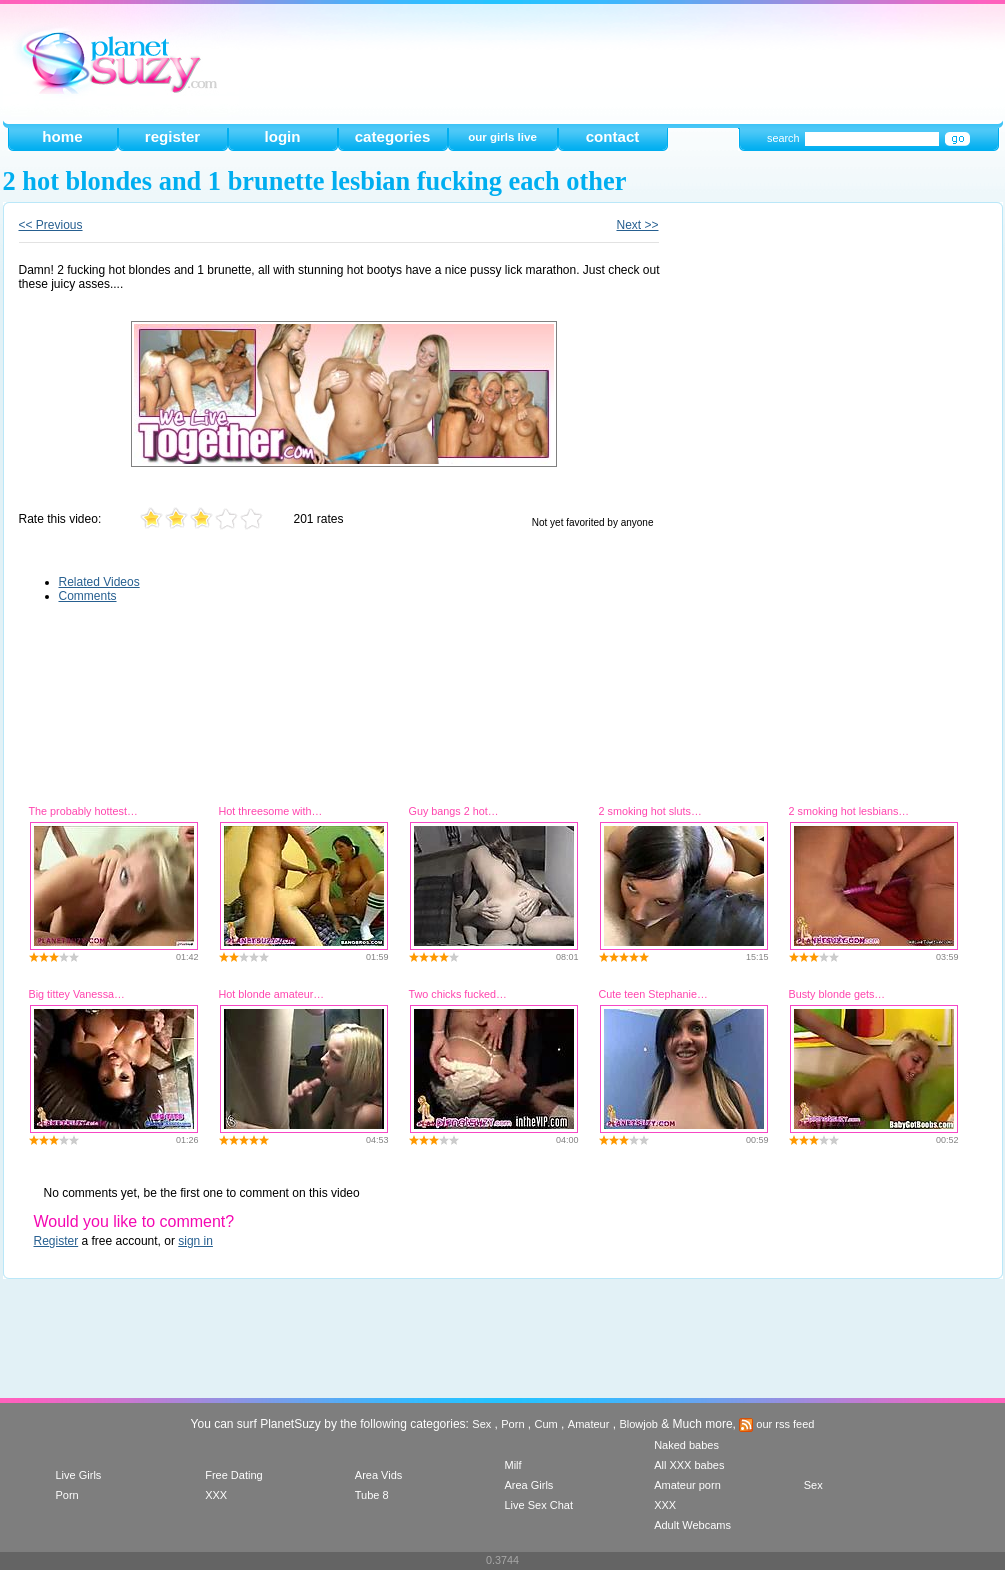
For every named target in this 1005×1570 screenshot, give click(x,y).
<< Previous (51, 225)
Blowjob (638, 1424)
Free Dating (233, 1475)
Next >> (637, 225)
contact (613, 136)
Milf (512, 1465)
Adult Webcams (692, 1525)
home (62, 136)
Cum (546, 1424)
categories (393, 136)
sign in (195, 1241)
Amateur (589, 1424)
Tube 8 (372, 1495)
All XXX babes (689, 1465)
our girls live (502, 137)
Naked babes (686, 1445)
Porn (512, 1424)
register (172, 136)
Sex (481, 1424)
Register (56, 1241)
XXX (216, 1495)
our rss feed (776, 1424)
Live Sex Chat (538, 1505)
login (282, 136)
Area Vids (379, 1475)
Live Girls (79, 1475)
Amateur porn (687, 1485)
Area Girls (528, 1485)
